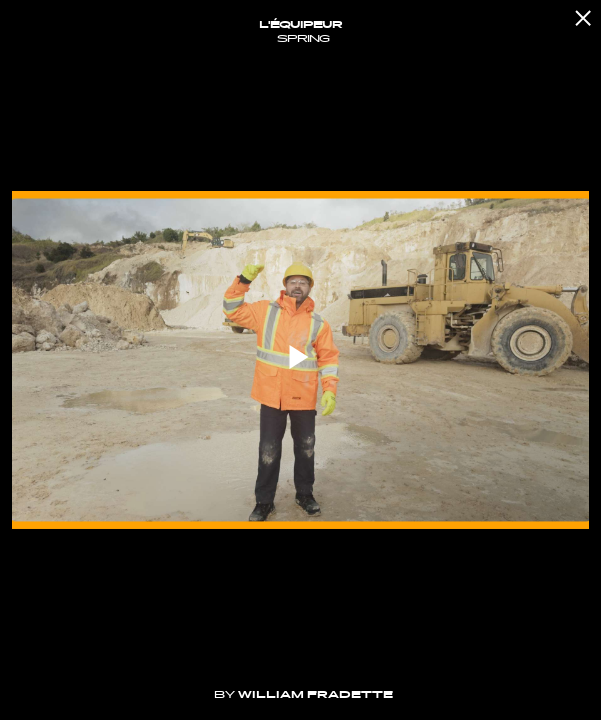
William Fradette (315, 695)
